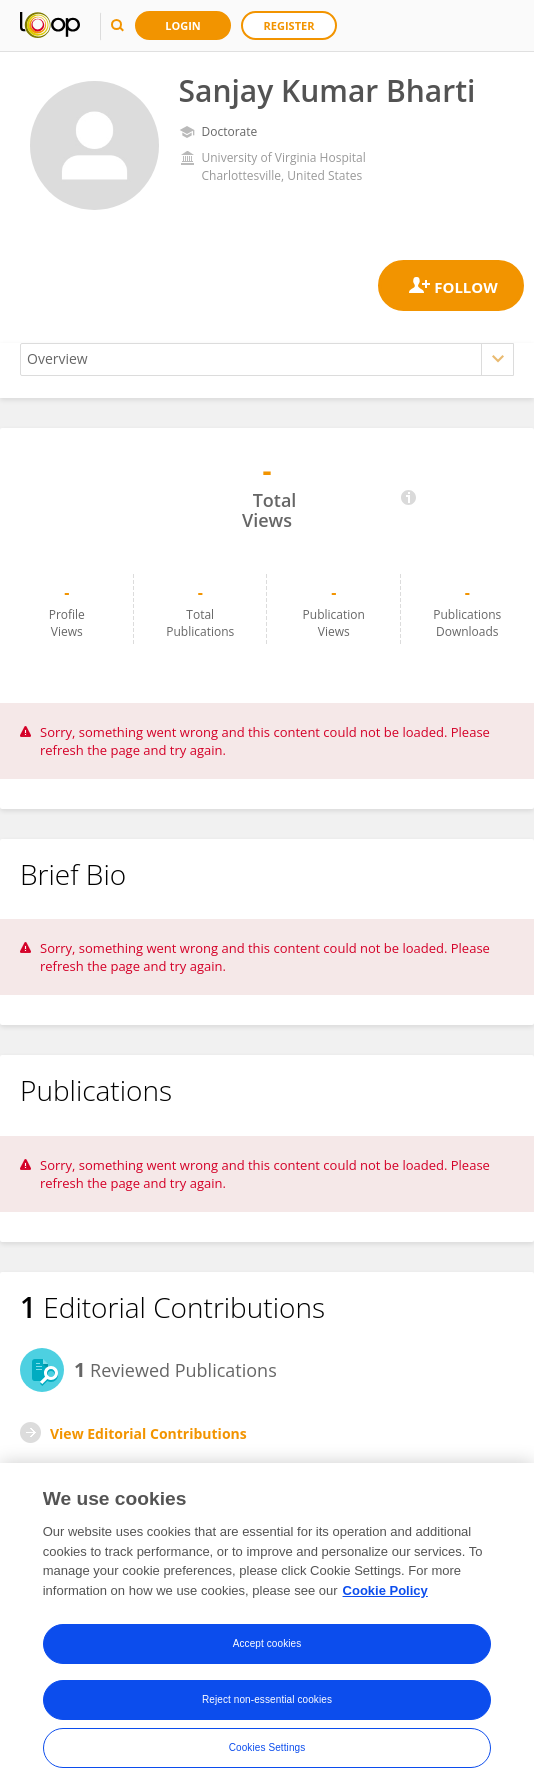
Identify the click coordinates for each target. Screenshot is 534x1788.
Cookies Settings (267, 1754)
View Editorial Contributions (148, 1433)
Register (289, 25)
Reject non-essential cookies (267, 1706)
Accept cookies (267, 1650)
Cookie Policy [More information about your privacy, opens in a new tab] (385, 1596)
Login (183, 25)
